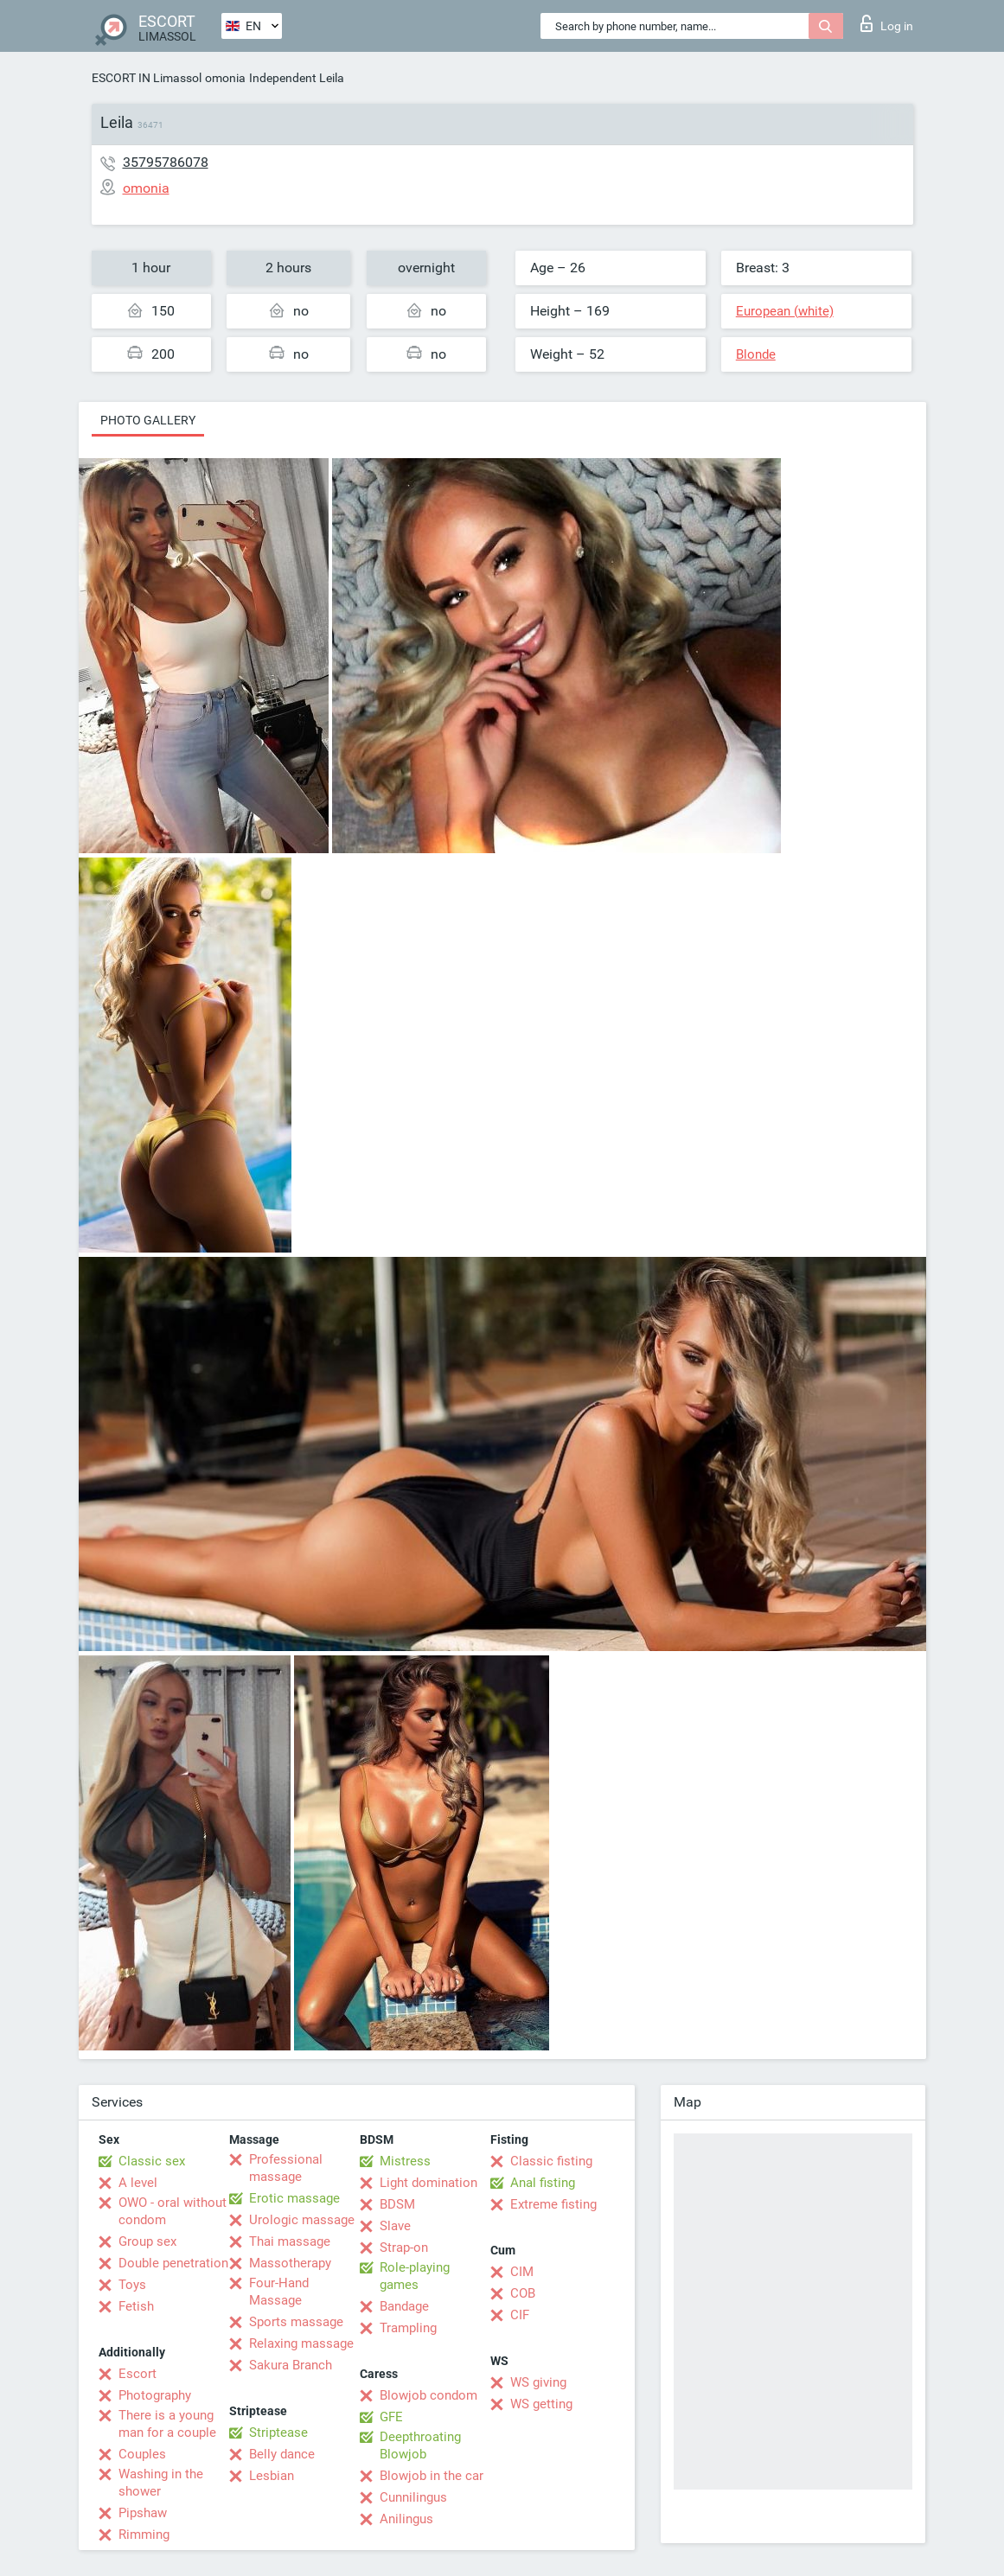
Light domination (428, 2182)
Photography (154, 2395)
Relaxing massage (301, 2343)
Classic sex (151, 2161)
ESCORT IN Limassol (146, 78)
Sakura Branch (290, 2365)
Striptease (278, 2432)
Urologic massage (302, 2220)
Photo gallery (147, 420)
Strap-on (404, 2247)
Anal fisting (542, 2182)
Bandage (404, 2306)
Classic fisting (551, 2161)
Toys (132, 2284)
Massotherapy (290, 2263)
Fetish (136, 2306)
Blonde (756, 354)
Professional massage (286, 2168)
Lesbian (271, 2476)
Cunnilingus (413, 2497)
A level (137, 2182)
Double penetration (173, 2263)
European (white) (785, 311)
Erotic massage (294, 2198)
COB (522, 2293)
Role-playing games (415, 2276)
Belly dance (282, 2454)
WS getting (541, 2404)
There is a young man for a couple (167, 2423)
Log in (886, 23)
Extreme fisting (553, 2204)
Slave (395, 2226)
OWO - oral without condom (172, 2211)
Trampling (408, 2328)
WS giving (538, 2382)
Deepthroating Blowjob (420, 2445)
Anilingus (406, 2519)
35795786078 (165, 162)
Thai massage (289, 2241)
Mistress (405, 2161)
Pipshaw (142, 2513)
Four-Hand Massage (279, 2291)
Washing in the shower (160, 2482)
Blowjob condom (428, 2395)
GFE (391, 2417)
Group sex (147, 2241)
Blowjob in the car (431, 2476)
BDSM (397, 2204)
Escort (137, 2374)
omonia (225, 78)
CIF (519, 2315)
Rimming (143, 2534)
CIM (522, 2272)
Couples (142, 2454)
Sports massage (296, 2322)
